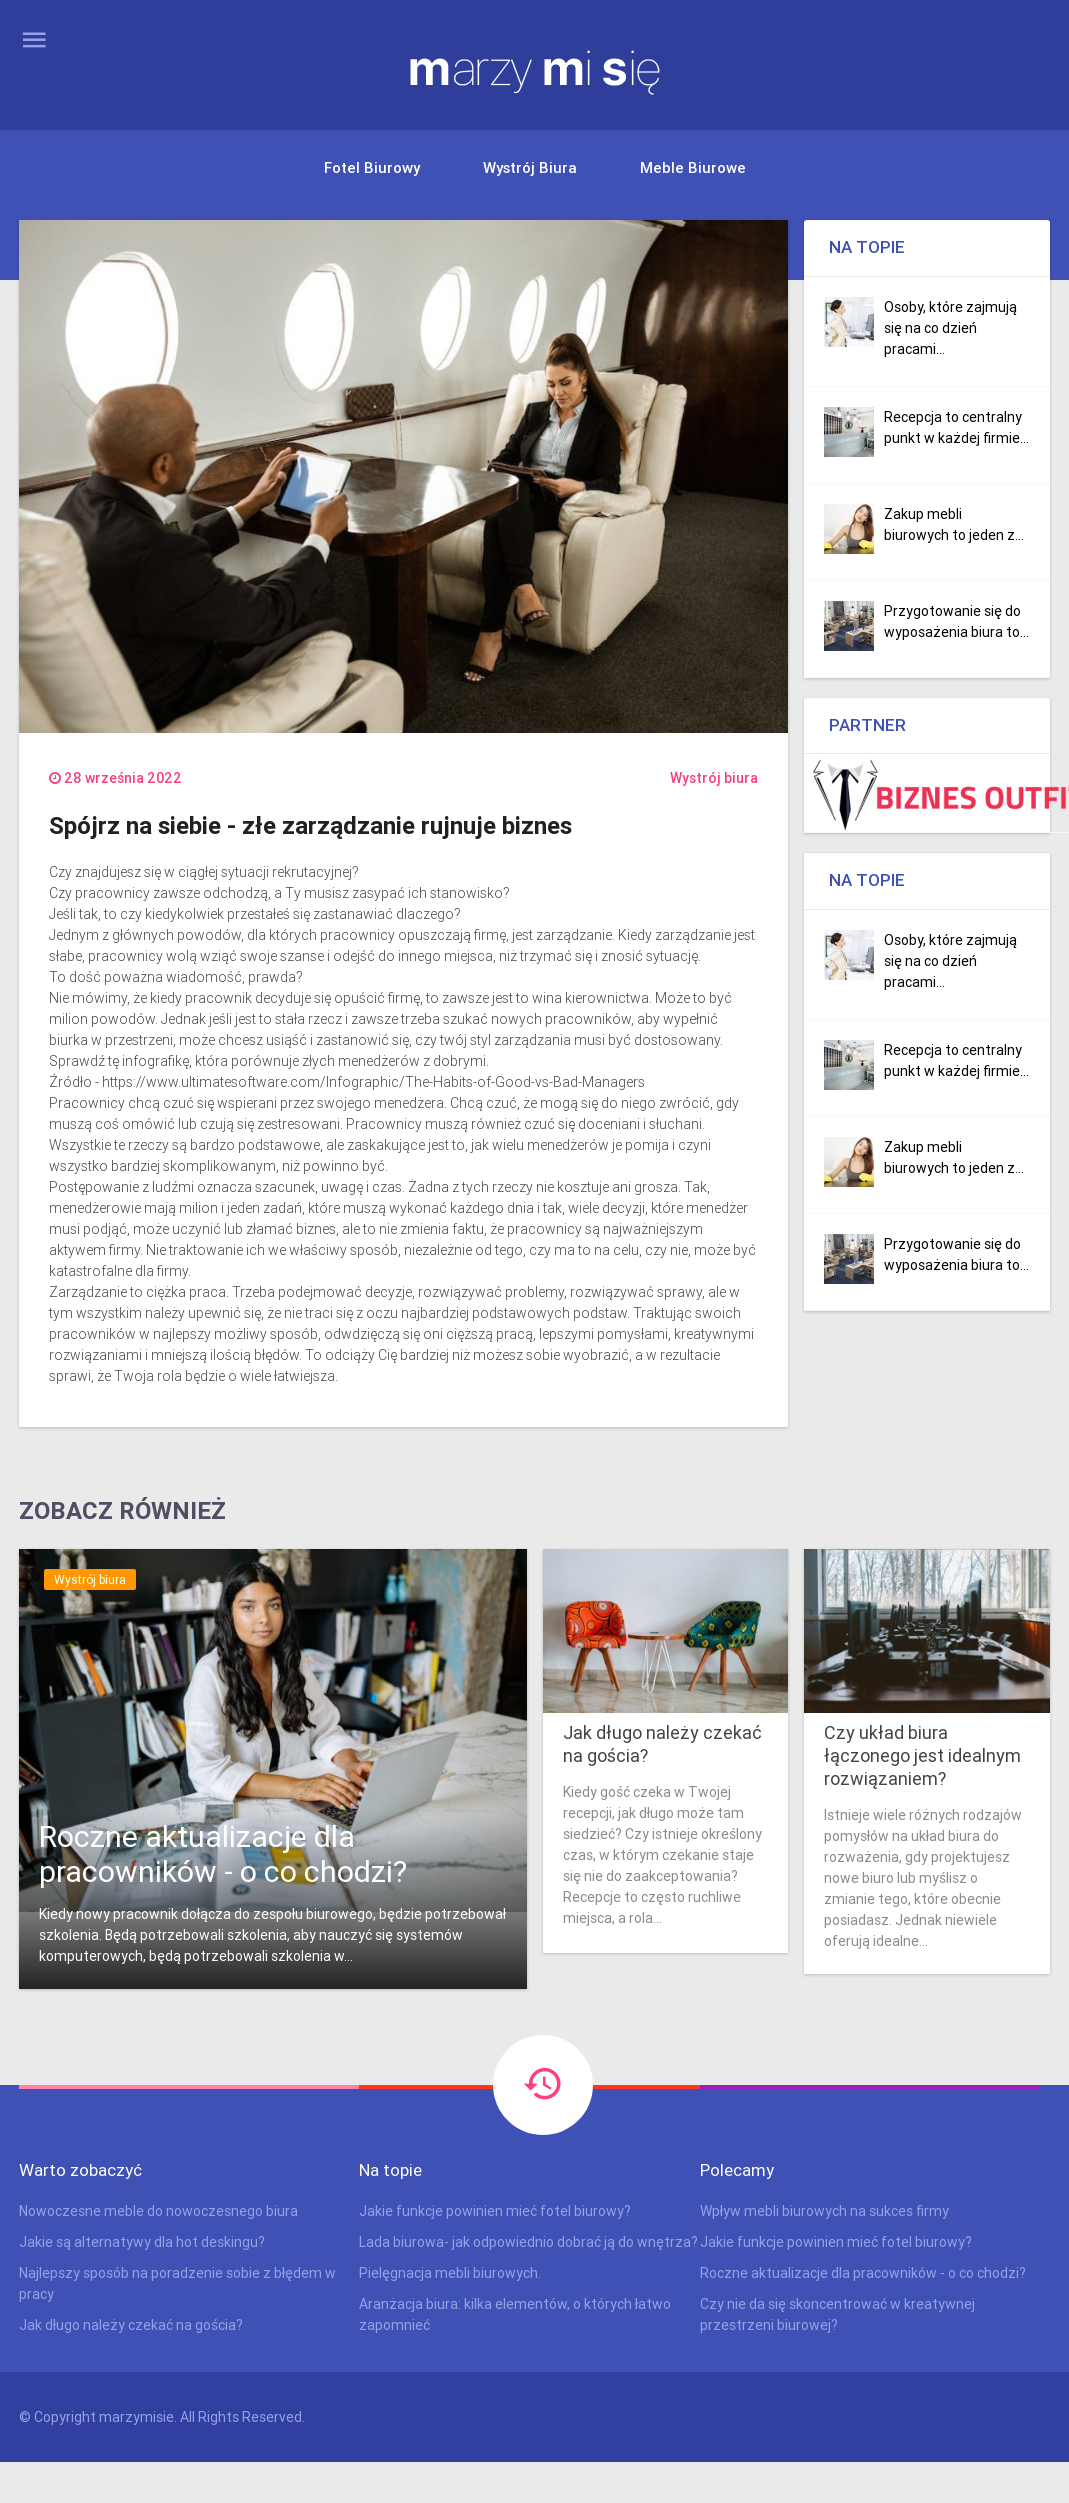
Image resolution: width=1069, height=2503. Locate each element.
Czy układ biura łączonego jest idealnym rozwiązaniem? (922, 1755)
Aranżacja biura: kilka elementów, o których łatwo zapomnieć (515, 2314)
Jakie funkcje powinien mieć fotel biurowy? (495, 2211)
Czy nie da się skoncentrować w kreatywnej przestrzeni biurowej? (837, 2314)
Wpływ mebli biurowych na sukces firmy (824, 2211)
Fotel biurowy (372, 167)
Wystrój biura (530, 167)
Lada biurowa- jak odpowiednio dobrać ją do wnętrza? (528, 2242)
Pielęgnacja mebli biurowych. (450, 2273)
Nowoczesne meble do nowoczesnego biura (158, 2211)
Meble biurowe (693, 167)
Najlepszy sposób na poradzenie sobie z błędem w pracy (177, 2283)
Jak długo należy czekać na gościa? (662, 1744)
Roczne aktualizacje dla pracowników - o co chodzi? (223, 1854)
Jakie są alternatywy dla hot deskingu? (142, 2242)
